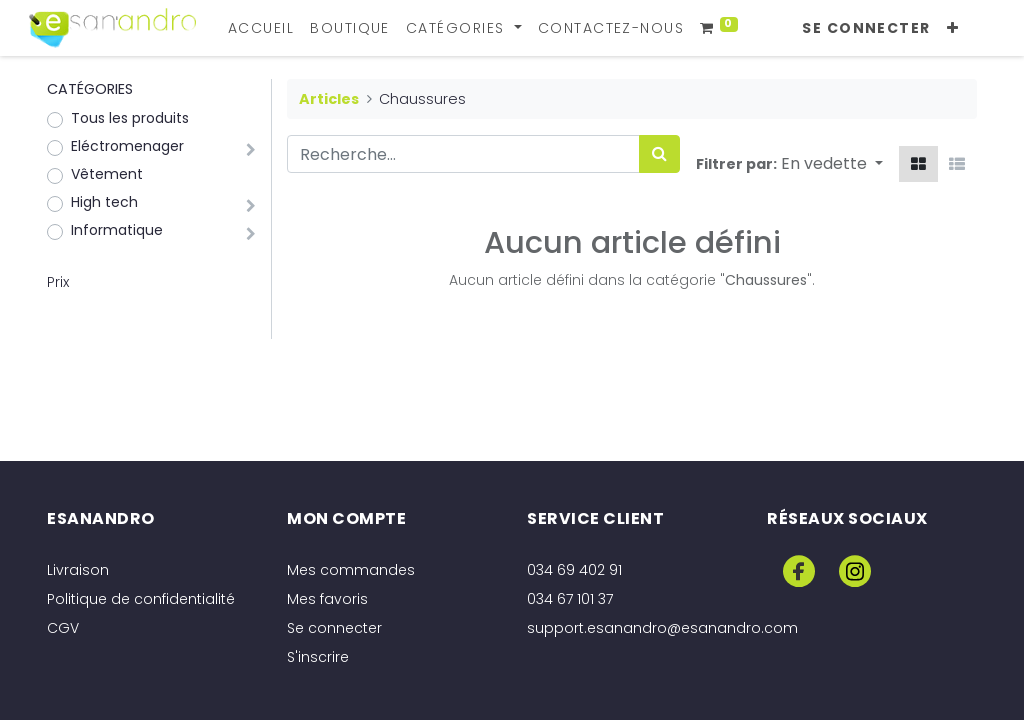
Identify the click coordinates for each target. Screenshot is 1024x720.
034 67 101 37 (570, 599)
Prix (58, 282)
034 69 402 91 (574, 570)
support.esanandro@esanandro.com (662, 628)
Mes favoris (327, 599)
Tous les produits (130, 118)
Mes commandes (351, 570)
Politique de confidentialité (141, 599)
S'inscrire (318, 657)
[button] (955, 28)
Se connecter (869, 28)
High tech (104, 202)
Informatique (117, 230)
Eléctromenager (127, 146)
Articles (329, 99)
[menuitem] (263, 28)
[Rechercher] (659, 154)
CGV (63, 628)
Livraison (78, 570)
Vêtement (107, 174)
